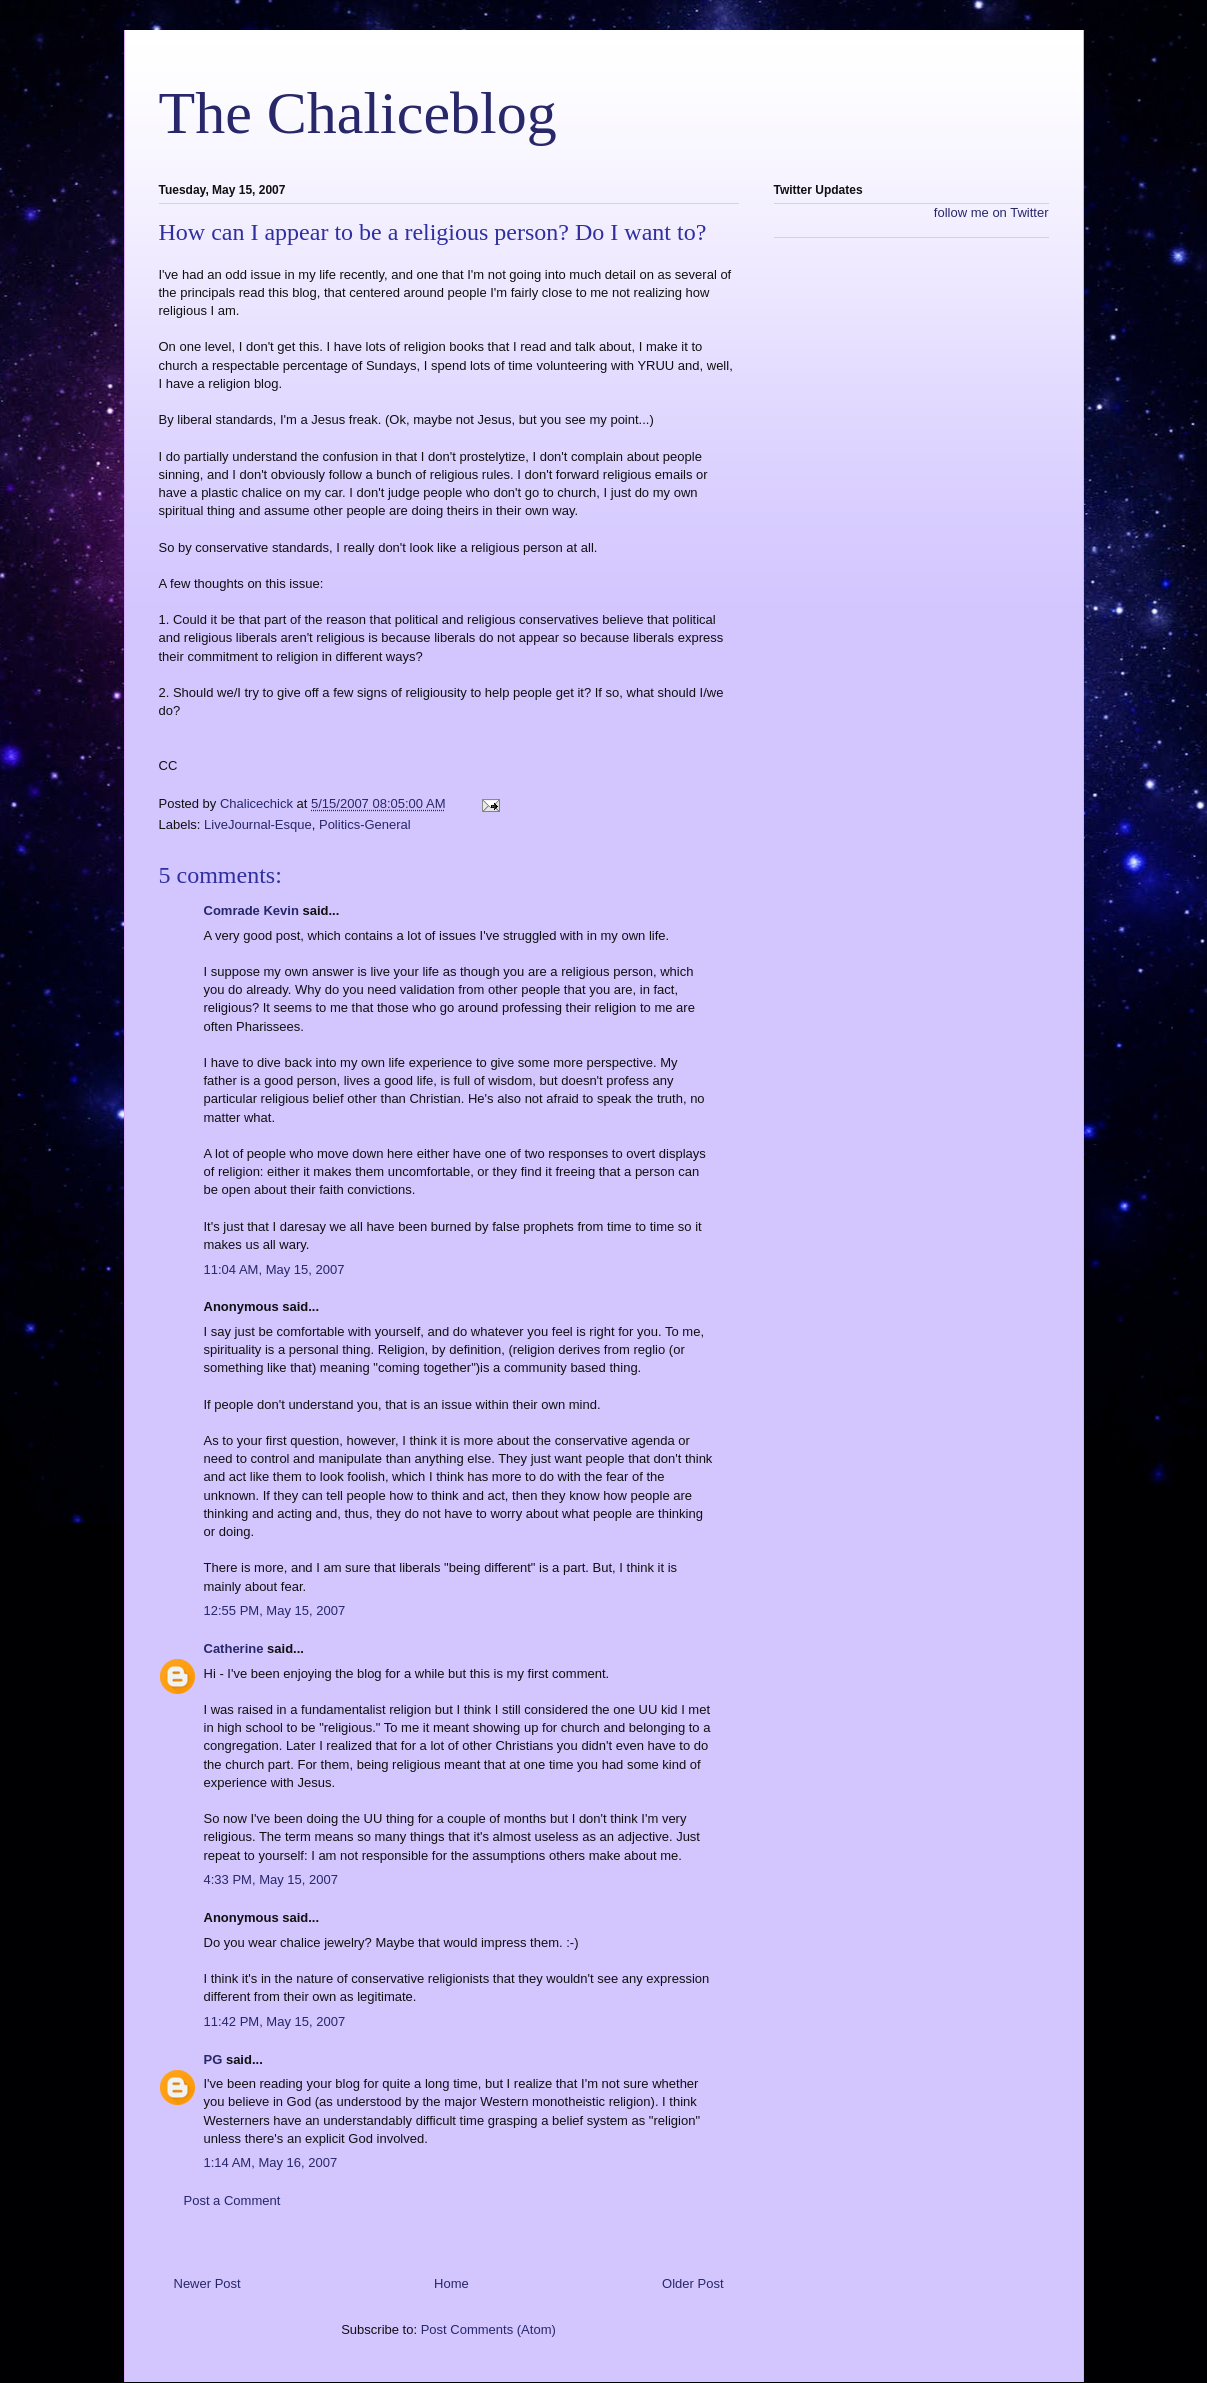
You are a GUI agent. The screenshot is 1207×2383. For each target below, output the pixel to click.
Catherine (234, 1648)
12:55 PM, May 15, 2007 (275, 1610)
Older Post (692, 2283)
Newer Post (207, 2283)
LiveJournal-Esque (258, 824)
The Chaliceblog (358, 113)
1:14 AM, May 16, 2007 (271, 2162)
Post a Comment (232, 2200)
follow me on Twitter (991, 212)
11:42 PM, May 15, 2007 (275, 2021)
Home (451, 2283)
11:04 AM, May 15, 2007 (274, 1269)
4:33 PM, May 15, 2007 (271, 1879)
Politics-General (365, 824)
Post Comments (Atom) (488, 2329)
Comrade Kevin (251, 910)
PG (213, 2059)
